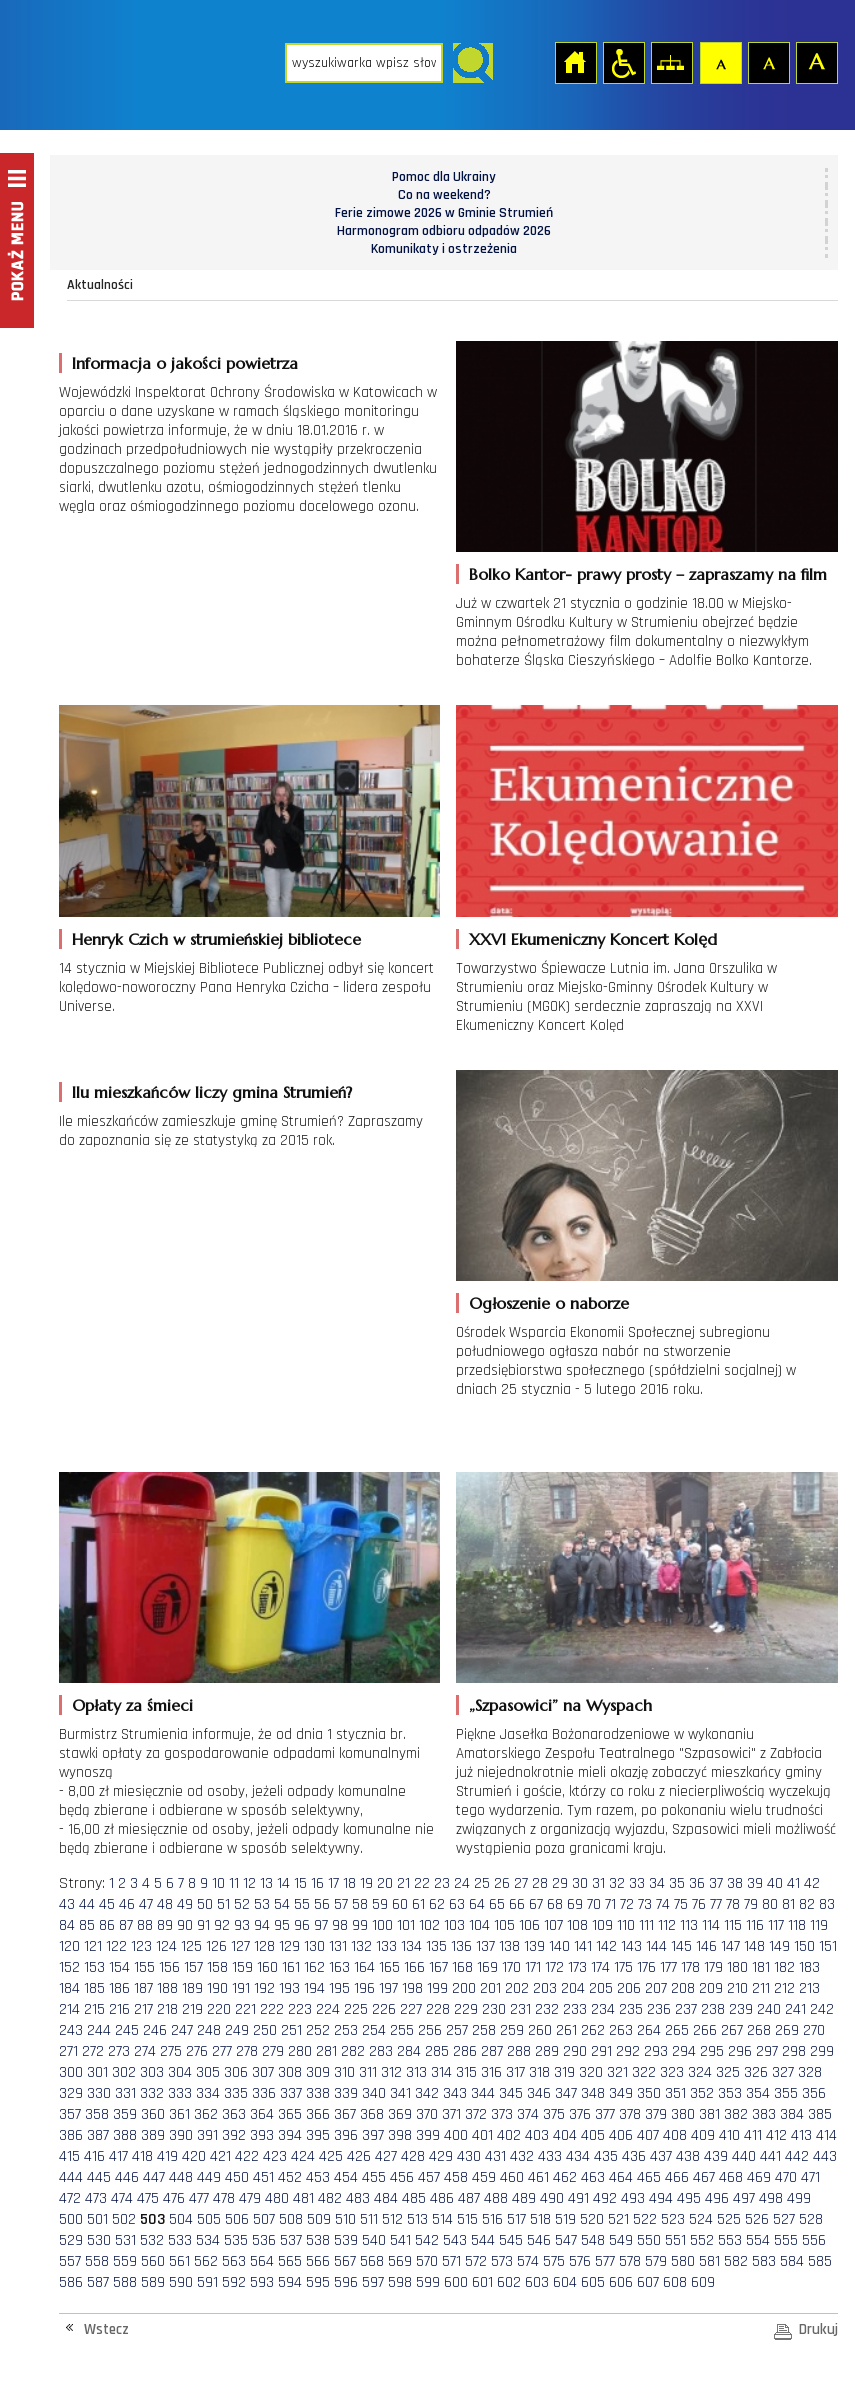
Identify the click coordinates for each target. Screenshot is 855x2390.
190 (217, 1988)
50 (205, 1904)
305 (208, 2072)
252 (318, 2030)
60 (400, 1904)
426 (359, 2156)
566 (318, 2261)
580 (683, 2261)
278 (247, 2051)
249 (237, 2030)
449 (209, 2177)
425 (331, 2156)
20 (385, 1883)
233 (575, 2009)
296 (740, 2051)
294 (684, 2051)
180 (737, 1967)
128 (264, 1946)
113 (689, 1925)
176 (646, 1967)
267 (732, 2030)
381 (709, 2114)
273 (119, 2051)
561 (179, 2261)
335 (236, 2093)
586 (71, 2282)
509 (319, 2219)
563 (234, 2261)
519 (565, 2219)
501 (97, 2219)
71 (610, 1904)
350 (649, 2093)
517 (516, 2219)
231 (520, 2009)
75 (681, 1904)
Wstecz (106, 2329)
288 (519, 2051)
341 (400, 2093)
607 (648, 2282)
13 (266, 1883)
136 (461, 1946)
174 (600, 1967)
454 (346, 2177)
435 (606, 2156)
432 (522, 2156)
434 (578, 2156)
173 (577, 1967)
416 (94, 2156)
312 (391, 2072)
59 (380, 1904)
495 (689, 2198)
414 (826, 2135)
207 (656, 1988)
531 (125, 2240)
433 (550, 2156)
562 (206, 2261)
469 (759, 2177)
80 (770, 1904)
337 (291, 2093)
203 (545, 1988)
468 (731, 2177)
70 (594, 1904)
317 (515, 2072)
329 (71, 2093)
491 (578, 2198)
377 (605, 2114)
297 (767, 2051)
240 (769, 2009)
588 (125, 2282)
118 (797, 1925)
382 (736, 2114)
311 (368, 2072)
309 (318, 2072)
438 (688, 2156)
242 (822, 2009)
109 (602, 1925)
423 (275, 2156)
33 (637, 1883)
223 (300, 2009)
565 (290, 2261)
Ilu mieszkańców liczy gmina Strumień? (212, 1092)
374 (528, 2114)
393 (262, 2135)
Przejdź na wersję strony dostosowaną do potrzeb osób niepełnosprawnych (623, 62)
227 (411, 2009)
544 (483, 2240)
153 (94, 1967)
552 (702, 2240)
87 (126, 1925)
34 (657, 1883)
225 (356, 2009)
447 (154, 2177)
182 (784, 1967)
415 (69, 2156)
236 (659, 2009)
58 (360, 1904)
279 (273, 2051)
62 (437, 1904)
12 (249, 1883)
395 (318, 2135)
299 (822, 2051)
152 (69, 1967)
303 (152, 2072)
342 (427, 2093)
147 (730, 1946)
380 (683, 2114)
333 (180, 2093)
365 (290, 2114)
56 (322, 1904)
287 (492, 2051)
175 (623, 1967)
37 (716, 1883)
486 (442, 2198)
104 (479, 1925)
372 (476, 2114)
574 (528, 2261)
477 (199, 2198)
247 (182, 2030)
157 (193, 1967)
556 (814, 2240)
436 (634, 2156)
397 (373, 2135)
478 (224, 2198)
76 (699, 1904)
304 (180, 2072)
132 (361, 1946)
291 (601, 2051)
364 (262, 2114)
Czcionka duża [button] (816, 62)
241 (795, 2009)
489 (524, 2198)
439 (716, 2156)
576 (580, 2261)
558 (97, 2261)
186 (119, 1988)
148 (754, 1946)
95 (282, 1925)
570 (427, 2261)
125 (191, 1946)
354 (758, 2093)
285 (437, 2051)
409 (703, 2135)
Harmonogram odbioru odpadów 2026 (444, 231)
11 (234, 1883)
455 (374, 2177)
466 (677, 2177)
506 (237, 2219)
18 (349, 1883)
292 (628, 2051)
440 (744, 2156)
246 (155, 2030)
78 (733, 1904)
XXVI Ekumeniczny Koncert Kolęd (593, 939)
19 (366, 1883)
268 (759, 2030)
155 (144, 1967)
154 (119, 1967)
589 (153, 2282)
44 (87, 1904)
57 (341, 1904)
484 (386, 2198)
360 (153, 2114)
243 (71, 2030)
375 (554, 2114)
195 (339, 1988)
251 (291, 2030)
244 (99, 2030)
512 (392, 2219)
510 (345, 2219)
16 (317, 1883)
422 (247, 2156)
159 (242, 1967)
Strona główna (575, 62)
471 (810, 2177)
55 (302, 1904)
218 (167, 2009)
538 (318, 2240)
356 (814, 2093)
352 (702, 2093)
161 (291, 1967)
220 (219, 2009)
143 (631, 1946)
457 (429, 2177)
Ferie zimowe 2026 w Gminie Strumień (444, 213)
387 (98, 2135)
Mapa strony (671, 62)
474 (122, 2198)
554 (758, 2240)
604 (565, 2282)
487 (469, 2198)
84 (67, 1925)
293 (656, 2051)
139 (534, 1946)
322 (644, 2072)
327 (783, 2072)
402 (509, 2135)
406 (621, 2135)
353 (730, 2093)
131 (338, 1946)
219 (192, 2009)
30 (580, 1883)
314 (441, 2072)
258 (484, 2030)
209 (711, 1988)
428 (413, 2156)
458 (456, 2177)
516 (492, 2219)
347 (566, 2093)
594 (290, 2282)
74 (663, 1904)
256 (430, 2030)
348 (593, 2093)
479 (250, 2198)
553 (730, 2240)
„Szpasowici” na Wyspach (560, 1705)
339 (346, 2093)
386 (71, 2135)
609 (703, 2282)
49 (185, 1904)
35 (677, 1883)
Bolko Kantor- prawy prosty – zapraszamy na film (648, 574)
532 (152, 2240)
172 (554, 1967)
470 (786, 2177)
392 (234, 2135)
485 (414, 2198)
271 (68, 2051)
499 (799, 2198)
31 (598, 1883)
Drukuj (818, 2329)
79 (751, 1904)
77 (716, 1904)
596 (346, 2282)
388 (125, 2135)
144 (656, 1946)
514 (442, 2219)
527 (784, 2219)
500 (71, 2219)
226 (384, 2009)
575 (554, 2261)
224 (328, 2009)
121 (93, 1946)
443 (825, 2156)
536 (264, 2240)
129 (289, 1946)
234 (603, 2009)
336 (264, 2093)
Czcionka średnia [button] (768, 62)
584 (792, 2261)
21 (403, 1883)
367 (345, 2114)
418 (142, 2156)
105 (504, 1925)
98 (340, 1925)
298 (794, 2051)
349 (621, 2093)
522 (645, 2219)
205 (601, 1988)
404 (565, 2135)
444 (71, 2177)
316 (491, 2072)
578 (630, 2261)
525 (729, 2219)
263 (621, 2030)
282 (353, 2051)
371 (451, 2114)
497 (744, 2198)
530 (99, 2240)
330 (99, 2093)
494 (661, 2198)
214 (69, 2009)
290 (575, 2051)
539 (346, 2240)
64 (477, 1904)
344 (483, 2093)
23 (442, 1883)
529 (71, 2240)
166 (414, 1967)
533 (180, 2240)
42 (812, 1883)
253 (346, 2030)
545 (511, 2240)
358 (97, 2114)
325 (728, 2072)
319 (564, 2072)
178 (690, 1967)
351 (675, 2093)
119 (819, 1925)
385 (820, 2114)
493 (633, 2198)
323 (672, 2072)
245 (127, 2030)
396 (346, 2135)
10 (218, 1883)
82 (807, 1904)
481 (303, 2198)
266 (705, 2030)
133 (386, 1946)
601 (482, 2282)
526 (757, 2219)
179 (713, 1967)
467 (704, 2177)
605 (593, 2282)
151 (828, 1946)
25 (482, 1883)
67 (536, 1904)
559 (125, 2261)
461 (538, 2177)
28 (540, 1883)
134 (411, 1946)
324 (700, 2072)
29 (560, 1883)
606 (621, 2282)
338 (318, 2093)
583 (764, 2261)
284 (409, 2051)
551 (675, 2240)
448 (181, 2177)
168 (462, 1967)
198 (412, 1988)
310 (344, 2072)
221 (245, 2009)
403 (537, 2135)
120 (69, 1946)
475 (148, 2198)
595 (318, 2282)
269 (787, 2030)
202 (517, 1988)
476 (174, 2198)
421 (220, 2156)
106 (529, 1925)
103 (454, 1925)
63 (457, 1904)
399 (428, 2135)
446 (127, 2177)
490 (552, 2198)
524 (701, 2219)
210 (737, 1988)
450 (237, 2177)
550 (649, 2240)
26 (502, 1883)
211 (761, 1988)
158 (217, 1967)
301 (97, 2072)
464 (621, 2177)
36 (697, 1883)
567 (345, 2261)
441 (770, 2156)
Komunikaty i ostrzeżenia (444, 249)
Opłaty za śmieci (132, 1705)
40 (775, 1883)
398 (400, 2135)
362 (206, 2114)
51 (223, 1904)
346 (539, 2093)
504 (181, 2219)
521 (618, 2219)
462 (565, 2177)
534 (208, 2240)
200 (464, 1988)
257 (457, 2030)
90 (185, 1925)
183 (809, 1967)
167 (438, 1967)
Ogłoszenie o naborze (549, 1303)
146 (706, 1946)
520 (592, 2219)
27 (521, 1883)
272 (93, 2051)
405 (593, 2135)
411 (753, 2135)
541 (400, 2240)
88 (145, 1925)
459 (484, 2177)
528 (811, 2219)
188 (167, 1988)
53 (262, 1904)
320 (591, 2072)
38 (735, 1883)
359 (125, 2114)
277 (222, 2051)
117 (776, 1925)
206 (629, 1988)
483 (358, 2198)
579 (656, 2261)
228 (438, 2009)
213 (809, 1988)
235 (631, 2009)
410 (729, 2135)
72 (627, 1904)
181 (761, 1967)
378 (630, 2114)
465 (649, 2177)
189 (192, 1988)
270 (814, 2030)
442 (797, 2156)
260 (540, 2030)
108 (577, 1925)
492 (605, 2198)
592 (234, 2282)
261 (566, 2030)
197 (388, 1988)
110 (626, 1925)
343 (455, 2093)
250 (265, 2030)
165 (389, 1967)
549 (621, 2240)
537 (291, 2240)
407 (648, 2135)
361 (179, 2114)
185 (94, 1988)
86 (107, 1925)
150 (804, 1946)
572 (476, 2261)
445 (99, 2177)
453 (318, 2177)
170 (511, 1967)
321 (617, 2072)
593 (262, 2282)
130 (314, 1946)
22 (422, 1883)
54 (282, 1904)
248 (209, 2030)
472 (70, 2198)
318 (539, 2072)
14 (283, 1883)
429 (441, 2156)
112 (667, 1925)
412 (776, 2135)
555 (786, 2240)
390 (181, 2135)
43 (67, 1904)
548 (593, 2240)
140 (559, 1946)
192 (264, 1988)
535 (236, 2240)
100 (382, 1925)
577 (605, 2261)
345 (511, 2093)
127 (240, 1946)
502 (124, 2219)
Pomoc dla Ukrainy (444, 177)
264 (649, 2030)
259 (512, 2030)
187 (143, 1988)
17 (333, 1883)
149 (779, 1946)
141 (583, 1946)
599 (428, 2282)
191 (241, 1988)
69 (575, 1904)
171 (533, 1967)
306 (236, 2072)
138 (509, 1946)
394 (290, 2135)
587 (98, 2282)
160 (267, 1967)
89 (165, 1925)
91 (203, 1925)
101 (406, 1925)
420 (194, 2156)
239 (741, 2009)
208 (683, 1988)
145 (681, 1946)
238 (713, 2009)
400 (456, 2135)
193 (289, 1988)
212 (784, 1988)
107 (553, 1925)
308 (290, 2072)
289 (547, 2051)
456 (402, 2177)
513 (417, 2219)
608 (675, 2282)
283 (381, 2051)
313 (416, 2072)
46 (127, 1904)
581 (709, 2261)
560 (153, 2261)
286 (465, 2051)
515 (467, 2219)
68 (555, 1904)
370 (427, 2114)
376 (580, 2114)
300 (71, 2072)
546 (539, 2240)
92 (222, 1925)
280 (300, 2051)
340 (374, 2093)
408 (675, 2135)
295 (712, 2051)
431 (495, 2156)
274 (145, 2051)
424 (303, 2156)
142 (606, 1946)
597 (373, 2282)
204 (573, 1988)
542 (427, 2240)
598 (400, 2282)
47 (146, 1904)
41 (793, 1883)
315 (466, 2072)
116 (755, 1925)
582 (736, 2261)
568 (372, 2261)
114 (711, 1925)
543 (455, 2240)
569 (400, 2261)
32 (617, 1883)
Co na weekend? (444, 195)
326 (756, 2072)
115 (733, 1925)
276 (197, 2051)
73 (645, 1904)
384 (792, 2114)
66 (517, 1904)
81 (788, 1904)
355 (786, 2093)
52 (242, 1904)
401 (482, 2135)
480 (277, 2198)
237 (686, 2009)
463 (593, 2177)
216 (119, 2009)
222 (272, 2009)
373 (502, 2114)
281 (326, 2051)
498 (771, 2198)
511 (369, 2219)
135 (436, 1946)
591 (207, 2282)
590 (181, 2282)
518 (540, 2219)
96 (302, 1925)
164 (364, 1967)
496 (717, 2198)
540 (374, 2240)
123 (141, 1946)
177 (668, 1967)
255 (402, 2030)
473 (96, 2198)
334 (208, 2093)
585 (820, 2261)
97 (321, 1925)
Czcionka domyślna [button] (720, 62)
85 (87, 1925)
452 (290, 2177)
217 (143, 2009)
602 (509, 2282)
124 (166, 1946)
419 (167, 2156)
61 (418, 1904)
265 (677, 2030)
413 (801, 2135)
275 (171, 2051)
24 (462, 1883)
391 (207, 2135)
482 (330, 2198)
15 (300, 1883)
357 (70, 2114)
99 (360, 1925)
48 (165, 1904)
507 (264, 2219)
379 (656, 2114)
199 (437, 1988)
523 (673, 2219)
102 (429, 1925)
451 (263, 2177)
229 (466, 2009)
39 (755, 1883)
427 (386, 2156)
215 (94, 2009)
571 (451, 2261)
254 (374, 2030)
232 (547, 2009)
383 (764, 2114)
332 (152, 2093)
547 (566, 2240)
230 (494, 2009)
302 (124, 2072)
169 (487, 1967)
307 (263, 2072)
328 (810, 2072)
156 (169, 1967)
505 (209, 2219)
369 (400, 2114)
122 (116, 1946)
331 (125, 2093)
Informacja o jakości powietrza (185, 363)
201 (490, 1988)
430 (469, 2156)
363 (234, 2114)
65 (497, 1904)
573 (502, 2261)
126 (216, 1946)
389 (153, 2135)
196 (364, 1988)
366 (318, 2114)
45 (107, 1904)
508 (291, 2219)
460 (512, 2177)
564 (262, 2261)
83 (827, 1904)
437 (661, 2156)
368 (372, 2114)
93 (242, 1925)
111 (646, 1925)
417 (118, 2156)
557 (70, 2261)
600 (456, 2282)
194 (314, 1988)
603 (537, 2282)
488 (496, 2198)
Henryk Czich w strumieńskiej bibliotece (216, 939)
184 (69, 1988)
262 (593, 2030)
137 (485, 1946)
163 (339, 1967)
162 (314, 1967)
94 (262, 1925)
